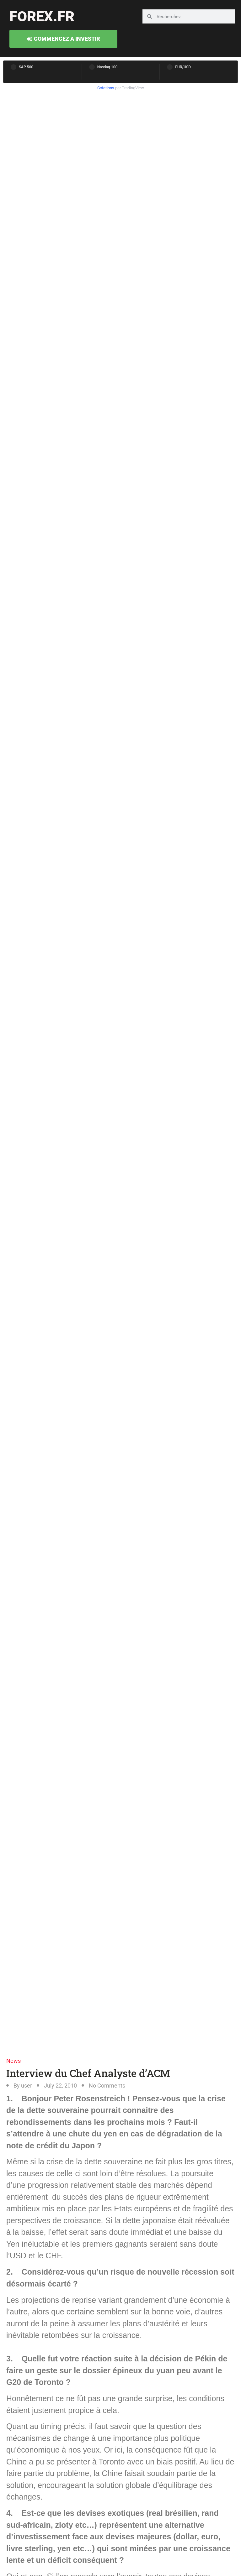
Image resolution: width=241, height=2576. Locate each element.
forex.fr (41, 16)
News (13, 2060)
